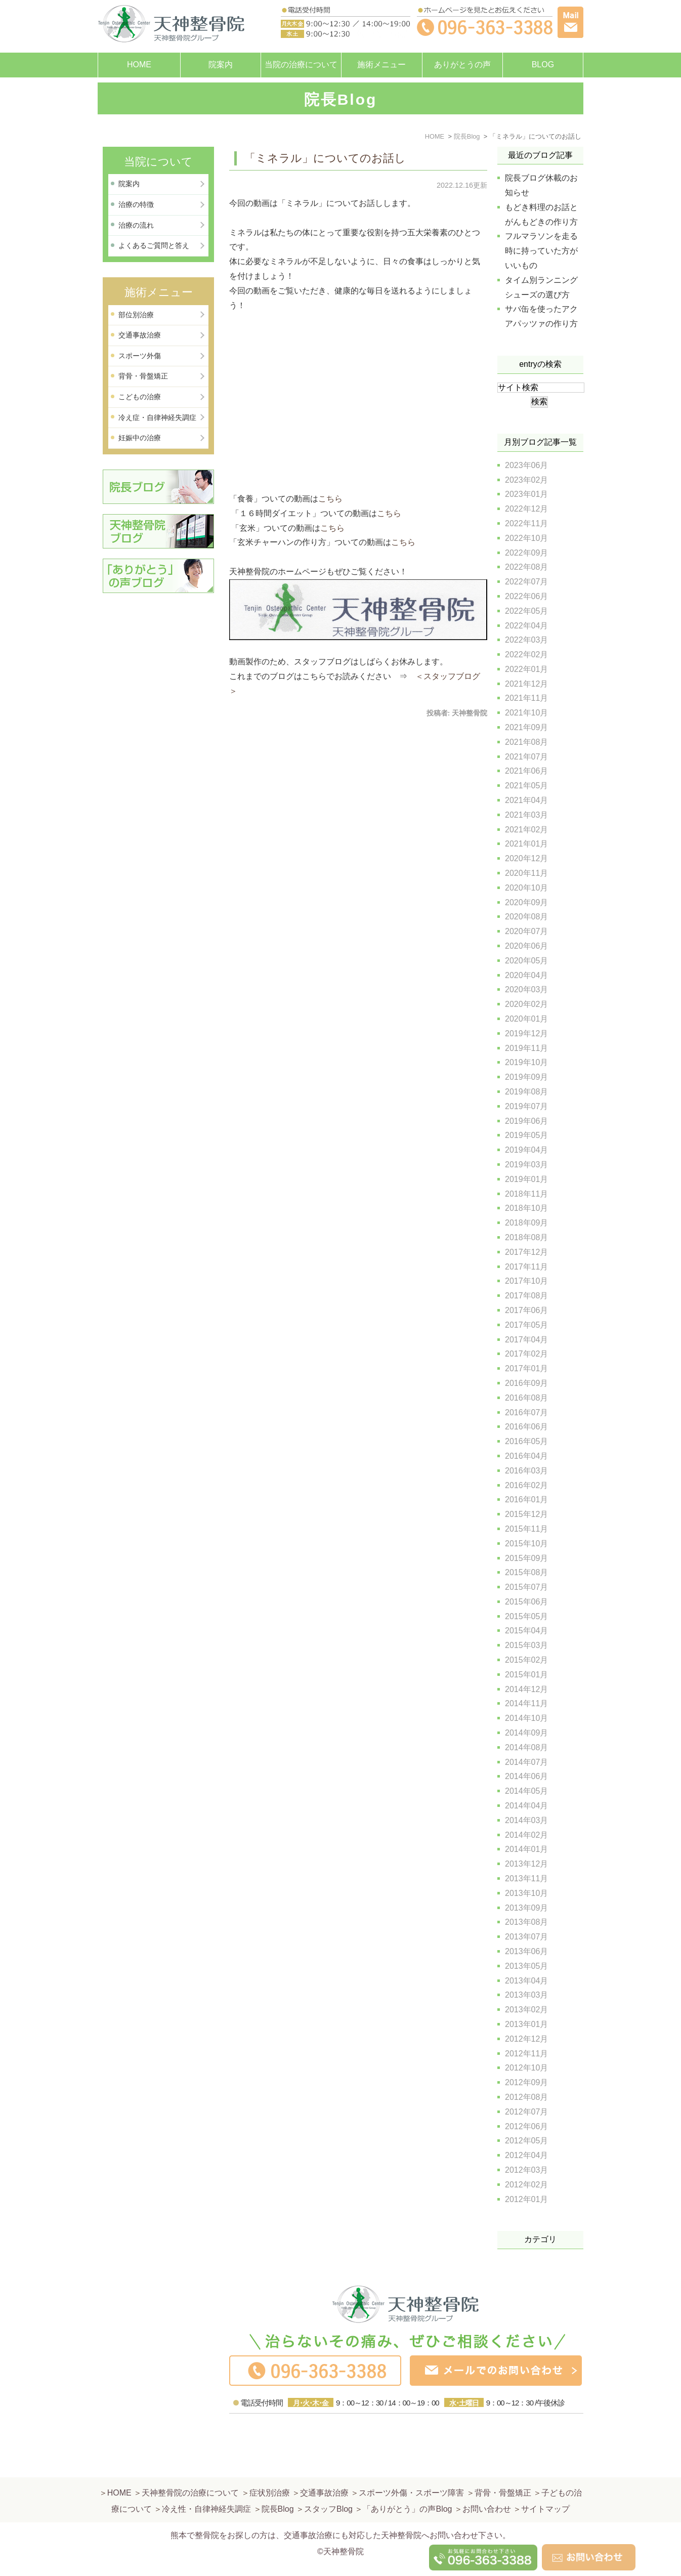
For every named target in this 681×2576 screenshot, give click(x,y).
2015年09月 (526, 1558)
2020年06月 (526, 946)
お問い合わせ (486, 2484)
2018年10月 (526, 1208)
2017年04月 (526, 1339)
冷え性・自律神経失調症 (206, 2484)
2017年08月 (526, 1295)
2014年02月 (526, 1835)
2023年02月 (526, 480)
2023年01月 (526, 494)
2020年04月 (526, 975)
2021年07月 (526, 756)
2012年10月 (526, 2067)
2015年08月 (526, 1572)
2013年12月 (526, 1864)
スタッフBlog (328, 2484)
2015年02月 (526, 1660)
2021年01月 (526, 843)
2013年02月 (526, 2009)
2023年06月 (526, 465)
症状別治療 (269, 2468)
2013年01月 (526, 2024)
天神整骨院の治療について (190, 2468)
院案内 (220, 64)
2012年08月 (526, 2097)
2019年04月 (526, 1150)
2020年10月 (526, 887)
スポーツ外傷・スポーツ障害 (411, 2468)
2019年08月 (526, 1091)
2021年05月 (526, 785)
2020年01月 (526, 1019)
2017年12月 (526, 1252)
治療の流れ (136, 225)
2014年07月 (526, 1762)
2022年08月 (526, 567)
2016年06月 (526, 1426)
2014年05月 (526, 1791)
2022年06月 (526, 596)
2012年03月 (526, 2170)
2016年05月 (526, 1441)
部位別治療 (136, 315)
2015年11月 (526, 1529)
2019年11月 (526, 1048)
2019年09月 (526, 1077)
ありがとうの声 (462, 64)
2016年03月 (526, 1470)
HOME (139, 64)
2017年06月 (526, 1310)
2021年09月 (526, 727)
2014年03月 (526, 1820)
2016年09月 (526, 1383)
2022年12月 (526, 508)
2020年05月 (526, 960)
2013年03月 (526, 1995)
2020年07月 (526, 931)
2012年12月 (526, 2039)
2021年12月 (526, 684)
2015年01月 (526, 1674)
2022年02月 (526, 654)
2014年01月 (526, 1849)
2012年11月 (526, 2053)
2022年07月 (526, 581)
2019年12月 (526, 1033)
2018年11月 (526, 1194)
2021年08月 (526, 742)
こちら (330, 498)
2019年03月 (526, 1164)
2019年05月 (526, 1135)
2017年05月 (526, 1325)
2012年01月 (526, 2199)
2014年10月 (526, 1718)
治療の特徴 (136, 204)
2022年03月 (526, 640)
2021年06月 (526, 771)
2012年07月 (526, 2111)
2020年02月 (526, 1004)
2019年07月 (526, 1106)
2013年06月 (526, 1951)
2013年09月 (526, 1908)
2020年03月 (526, 989)
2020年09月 (526, 902)
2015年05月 (526, 1616)
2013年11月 (526, 1878)
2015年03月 (526, 1645)
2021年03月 (526, 815)
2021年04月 (526, 800)
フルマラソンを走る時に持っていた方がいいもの (541, 251)
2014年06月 (526, 1776)
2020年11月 (526, 873)
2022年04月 (526, 625)
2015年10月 (526, 1543)
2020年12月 (526, 858)
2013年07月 (526, 1936)
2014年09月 (526, 1732)
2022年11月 (526, 523)
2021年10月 (526, 712)
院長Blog (278, 2484)
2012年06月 (526, 2126)
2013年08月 (526, 1922)
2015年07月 (526, 1587)
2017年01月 (526, 1368)
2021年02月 (526, 829)
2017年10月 (526, 1281)
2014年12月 (526, 1689)
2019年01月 (526, 1179)
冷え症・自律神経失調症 (157, 417)
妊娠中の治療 (139, 438)
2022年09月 (526, 552)
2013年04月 (526, 1980)
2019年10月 (526, 1062)
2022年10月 (526, 538)
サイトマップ (545, 2484)
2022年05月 (526, 611)
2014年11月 (526, 1703)
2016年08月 (526, 1397)
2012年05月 (526, 2140)
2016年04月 (526, 1456)
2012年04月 (526, 2155)
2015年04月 (526, 1630)
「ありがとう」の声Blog (407, 2484)
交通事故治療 (139, 335)
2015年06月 (526, 1601)
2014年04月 (526, 1805)
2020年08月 (526, 916)
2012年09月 (526, 2082)
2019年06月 (526, 1121)
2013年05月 (526, 1966)
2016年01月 (526, 1499)
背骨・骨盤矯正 (143, 376)
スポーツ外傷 (139, 356)
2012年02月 (526, 2184)
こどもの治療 (139, 397)
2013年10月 (526, 1893)
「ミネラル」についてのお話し (325, 158)
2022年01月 (526, 669)
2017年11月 (526, 1266)
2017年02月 (526, 1353)
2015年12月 (526, 1514)
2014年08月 (526, 1747)
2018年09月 (526, 1222)
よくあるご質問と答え (153, 245)
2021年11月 (526, 698)
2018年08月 (526, 1237)
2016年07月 (526, 1412)
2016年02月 (526, 1485)
